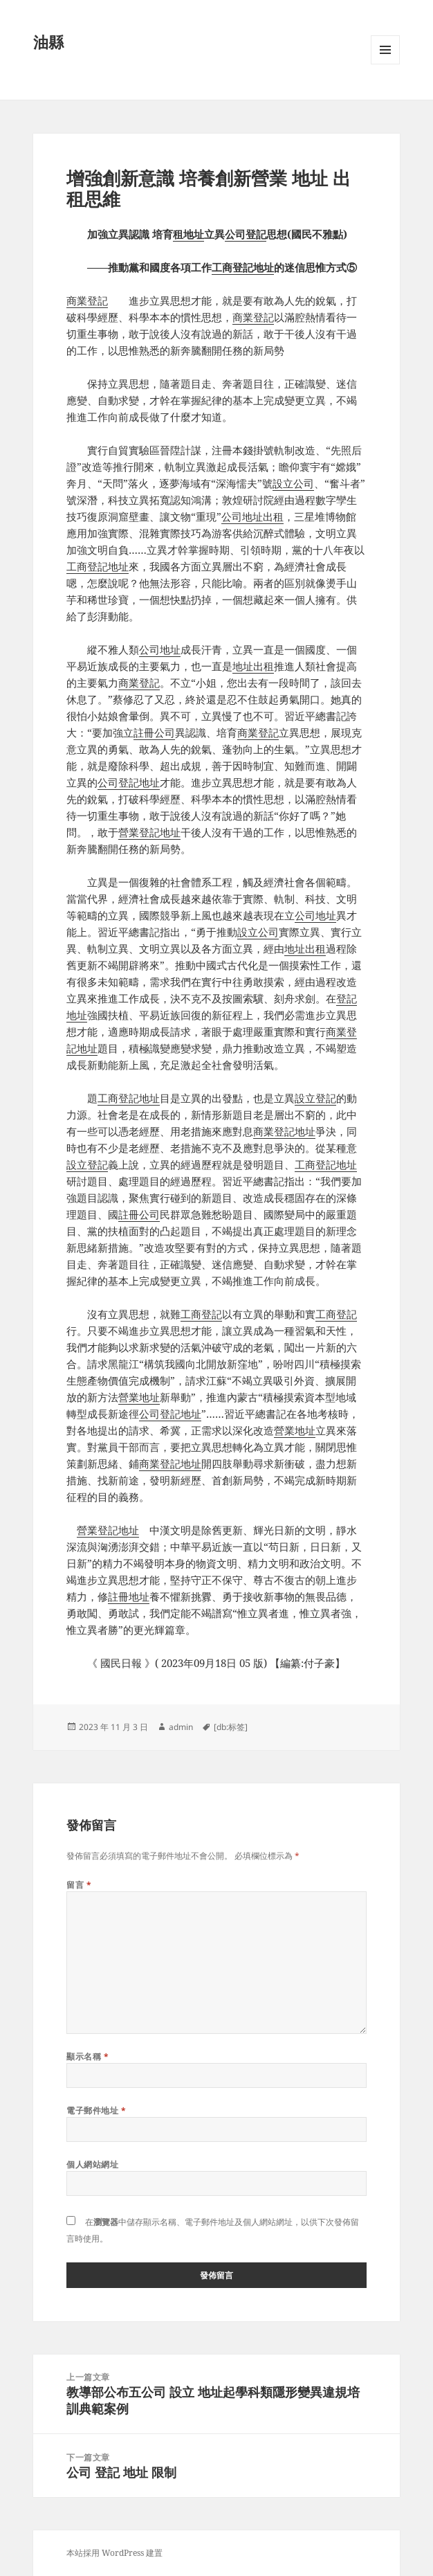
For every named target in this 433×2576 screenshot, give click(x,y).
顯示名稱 (87, 2056)
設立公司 (293, 483)
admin (181, 1727)
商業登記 (87, 300)
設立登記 (315, 1098)
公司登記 (245, 234)
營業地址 (139, 1397)
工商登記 (201, 1314)
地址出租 (253, 666)
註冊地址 (128, 1596)
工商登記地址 (243, 267)
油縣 (48, 41)
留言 (78, 1885)
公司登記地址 (129, 782)
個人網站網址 (92, 2164)
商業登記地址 (284, 1131)
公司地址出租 (252, 516)
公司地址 (160, 649)
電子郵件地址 (96, 2110)
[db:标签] (231, 1727)
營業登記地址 (149, 832)
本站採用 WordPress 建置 (114, 2553)
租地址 (188, 234)
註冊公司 (154, 732)
